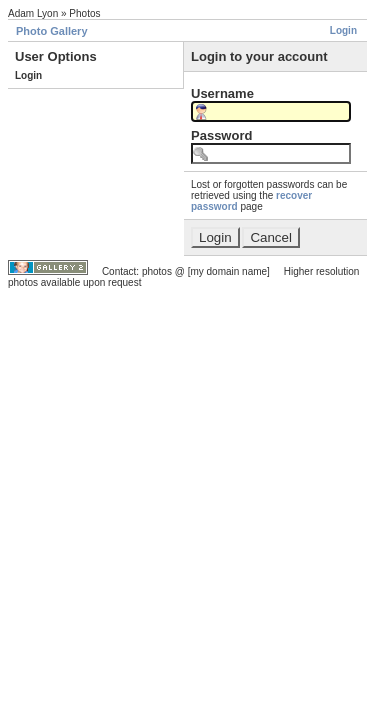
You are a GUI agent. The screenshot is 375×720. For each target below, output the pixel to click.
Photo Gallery (52, 31)
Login (343, 30)
